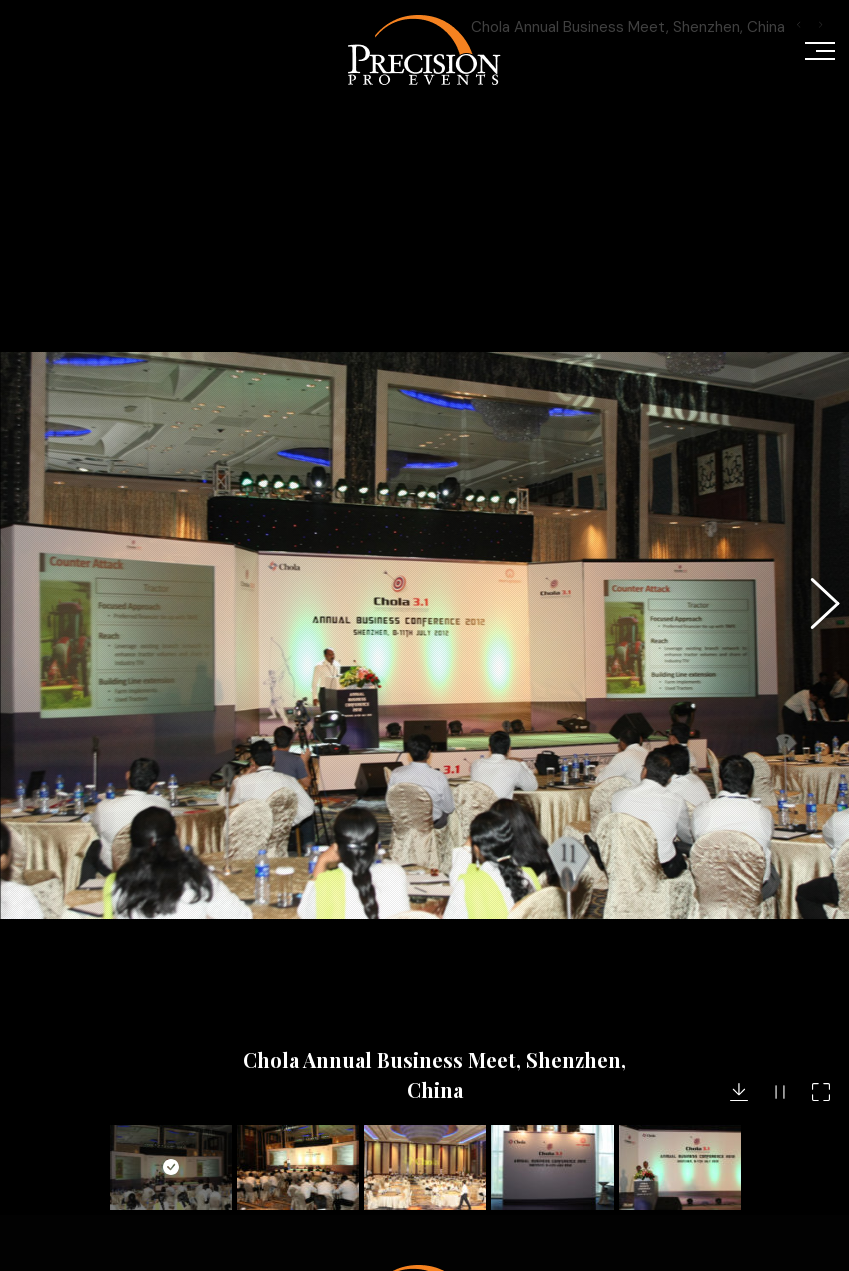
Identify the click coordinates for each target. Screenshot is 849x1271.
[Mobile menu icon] (820, 50)
